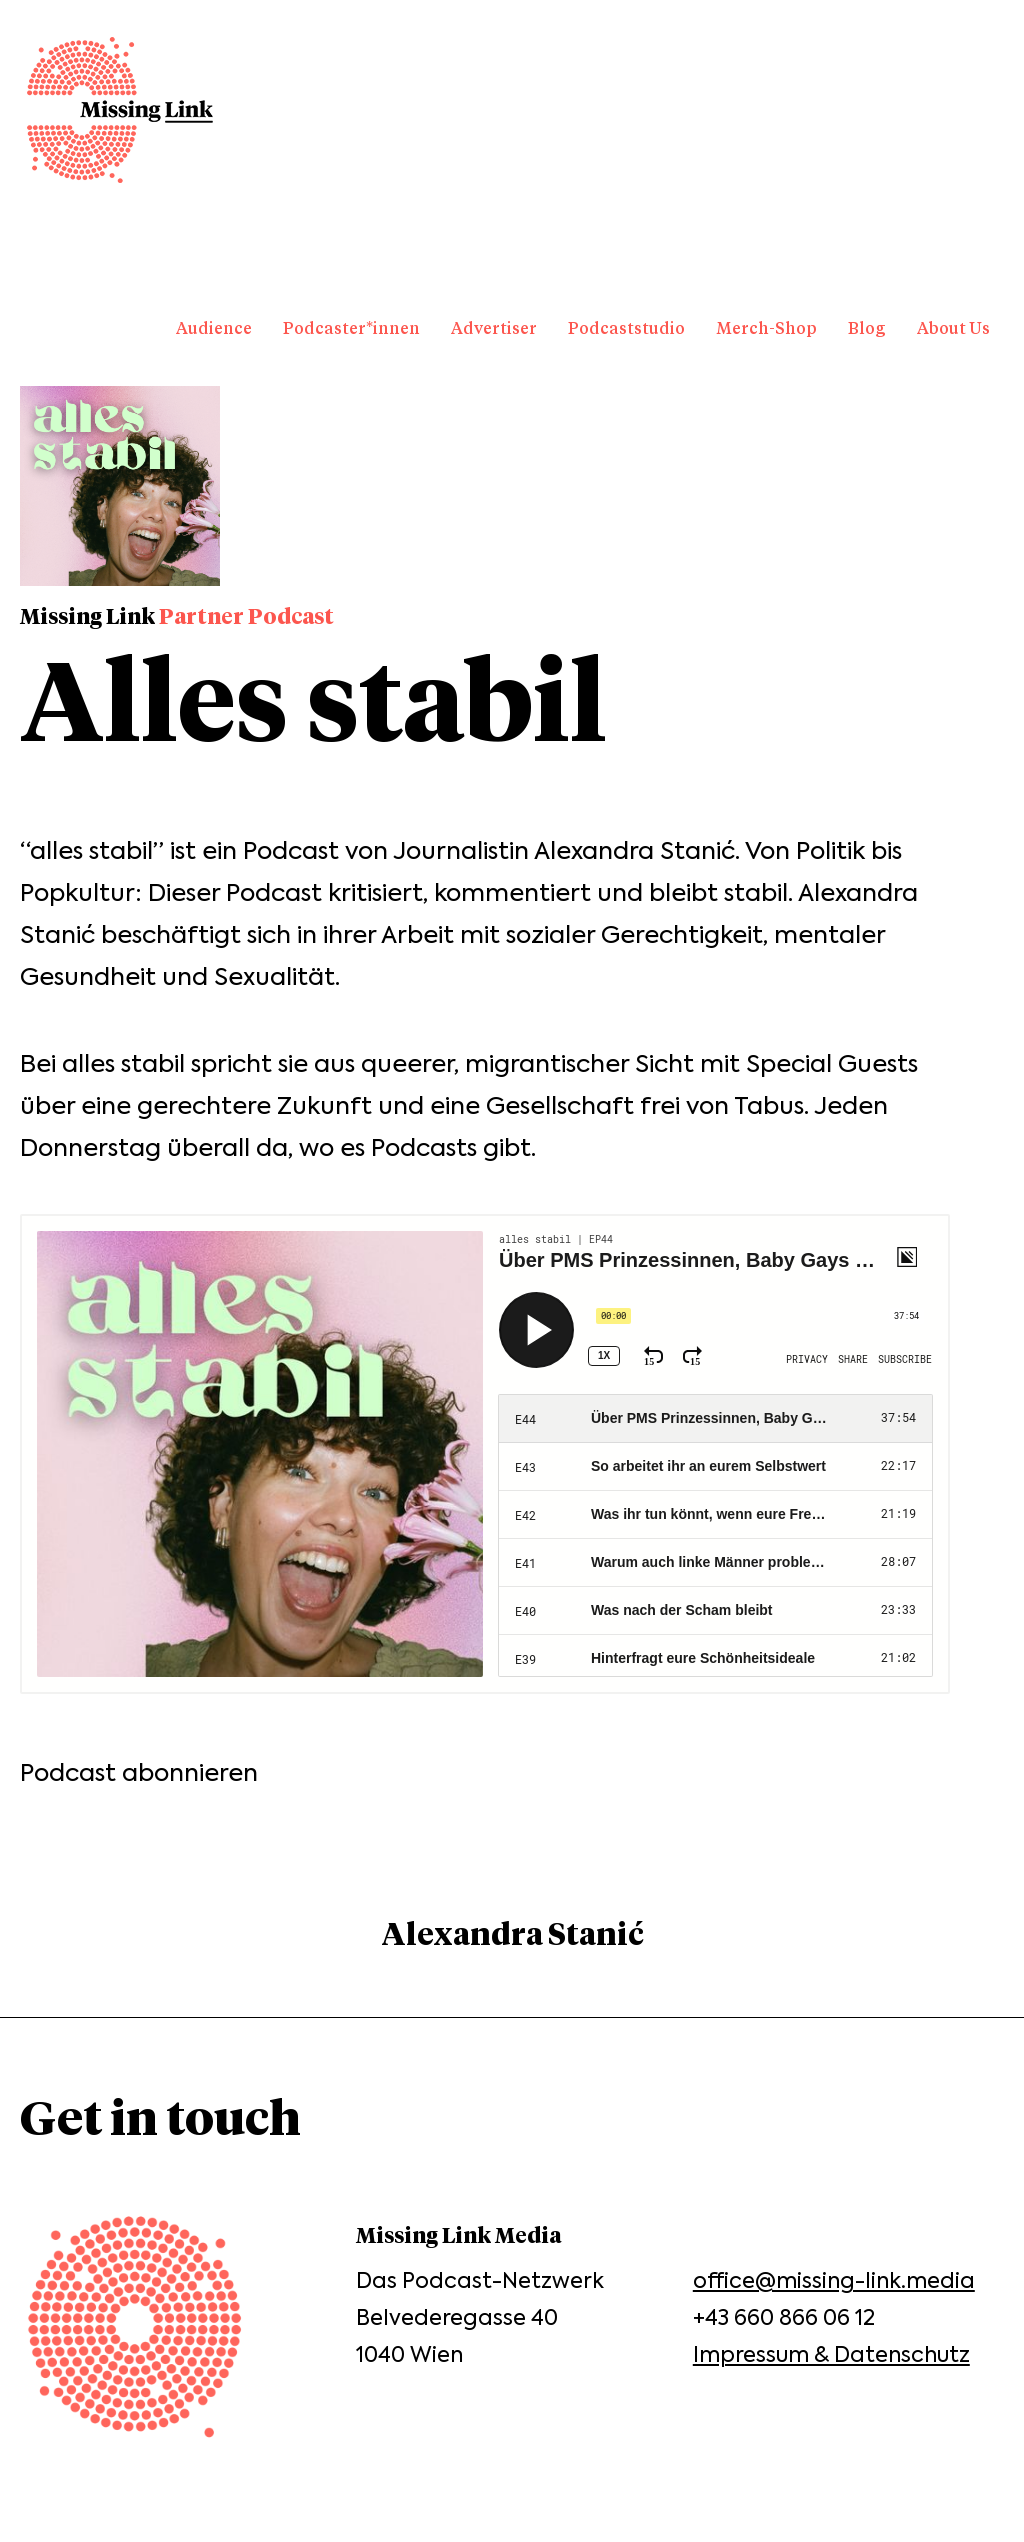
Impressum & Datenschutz (831, 2354)
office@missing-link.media (834, 2280)
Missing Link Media (120, 110)
